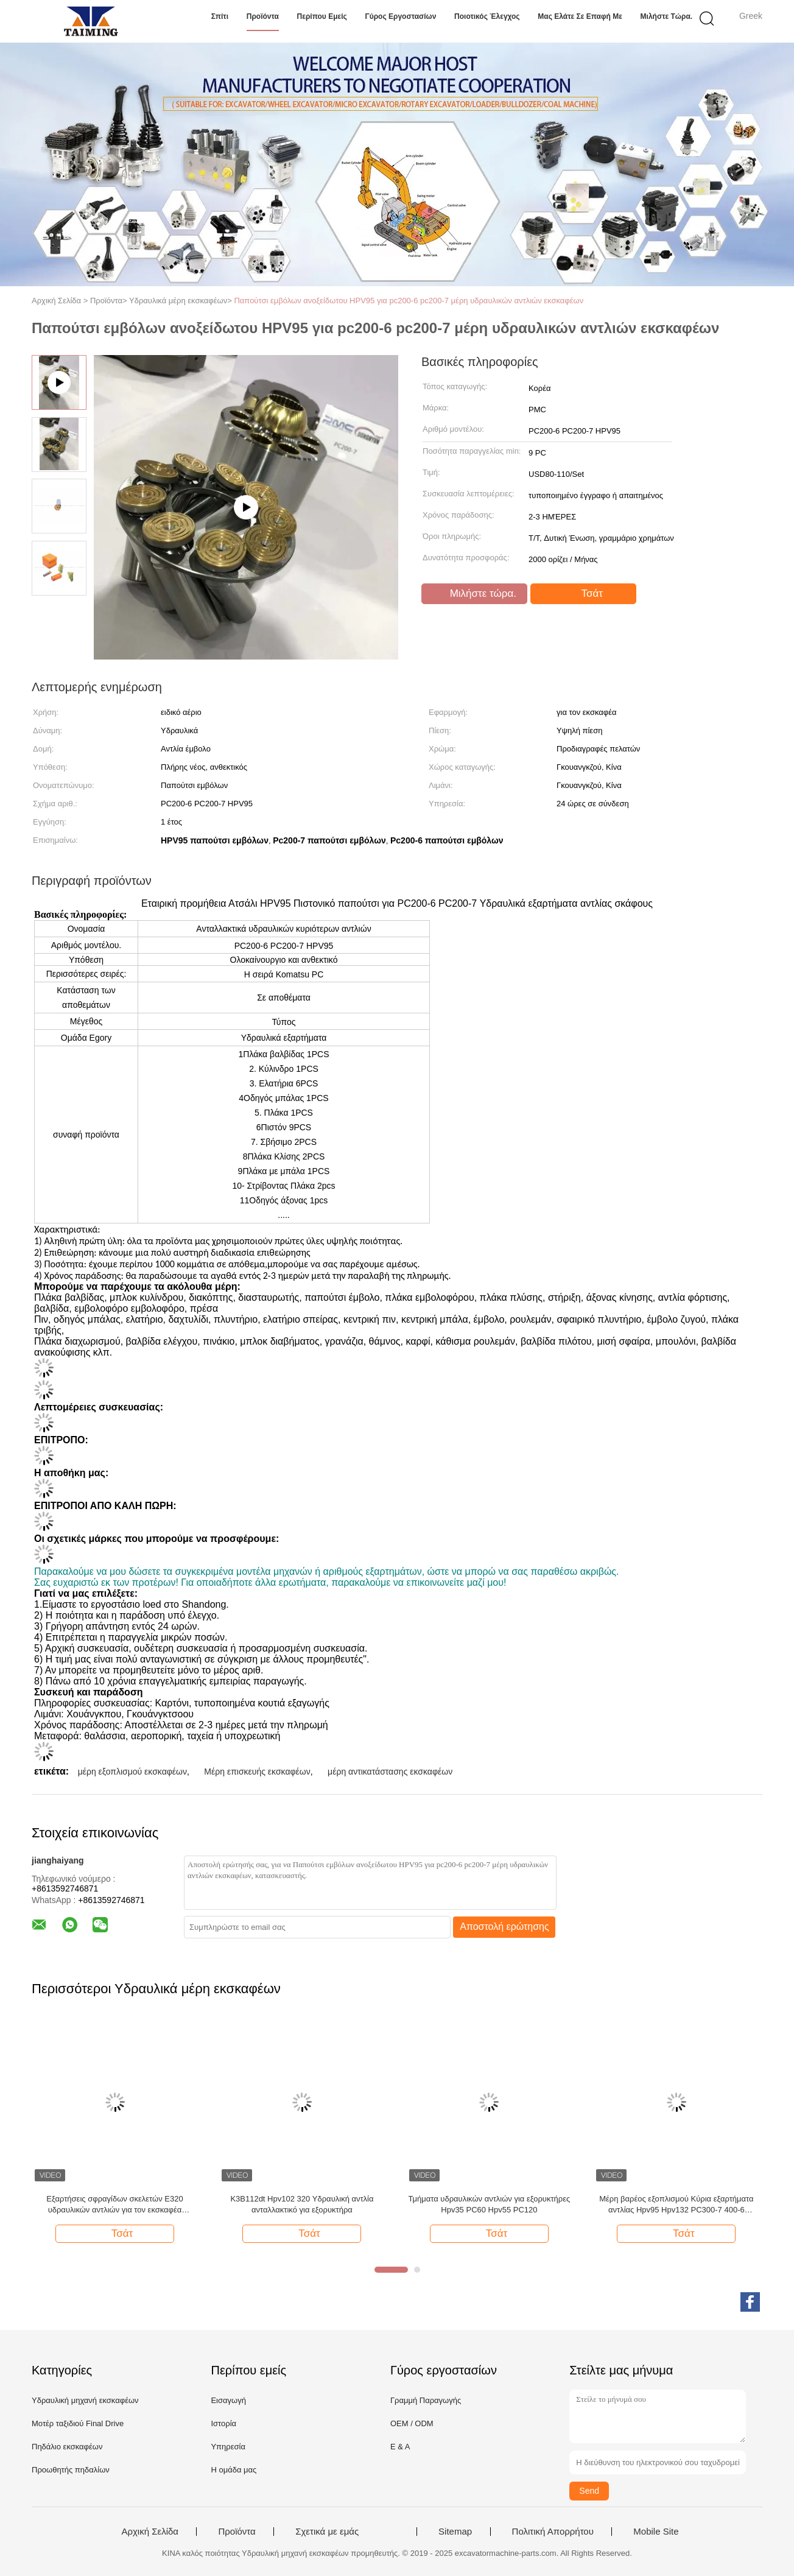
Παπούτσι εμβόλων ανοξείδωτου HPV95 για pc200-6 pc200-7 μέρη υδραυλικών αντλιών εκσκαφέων (408, 300)
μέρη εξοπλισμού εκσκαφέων (132, 1771)
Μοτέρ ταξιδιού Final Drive (78, 2423)
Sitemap (455, 2531)
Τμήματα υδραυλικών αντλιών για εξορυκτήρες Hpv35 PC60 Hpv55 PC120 (490, 2204)
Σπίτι (219, 16)
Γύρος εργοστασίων (400, 16)
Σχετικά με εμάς (327, 2531)
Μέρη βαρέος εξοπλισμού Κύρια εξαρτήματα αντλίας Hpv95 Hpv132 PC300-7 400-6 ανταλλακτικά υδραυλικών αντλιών (676, 2204)
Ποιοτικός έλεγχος (487, 16)
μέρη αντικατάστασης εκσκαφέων (390, 1771)
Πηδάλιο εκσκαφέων (67, 2446)
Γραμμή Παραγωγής (425, 2400)
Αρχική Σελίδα (149, 2531)
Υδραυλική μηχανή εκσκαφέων (85, 2400)
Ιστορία (223, 2423)
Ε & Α (400, 2446)
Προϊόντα (263, 16)
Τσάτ (584, 594)
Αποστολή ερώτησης (504, 1926)
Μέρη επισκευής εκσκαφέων (257, 1771)
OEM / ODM (412, 2423)
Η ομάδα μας (233, 2469)
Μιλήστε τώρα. (667, 16)
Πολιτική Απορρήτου (553, 2531)
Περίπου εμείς (322, 16)
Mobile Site (655, 2531)
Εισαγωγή (228, 2400)
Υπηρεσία (228, 2446)
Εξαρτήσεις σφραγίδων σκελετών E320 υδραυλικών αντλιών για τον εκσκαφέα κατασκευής (114, 2204)
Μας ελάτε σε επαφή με (580, 16)
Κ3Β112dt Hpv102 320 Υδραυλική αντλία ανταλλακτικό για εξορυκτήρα (301, 2204)
